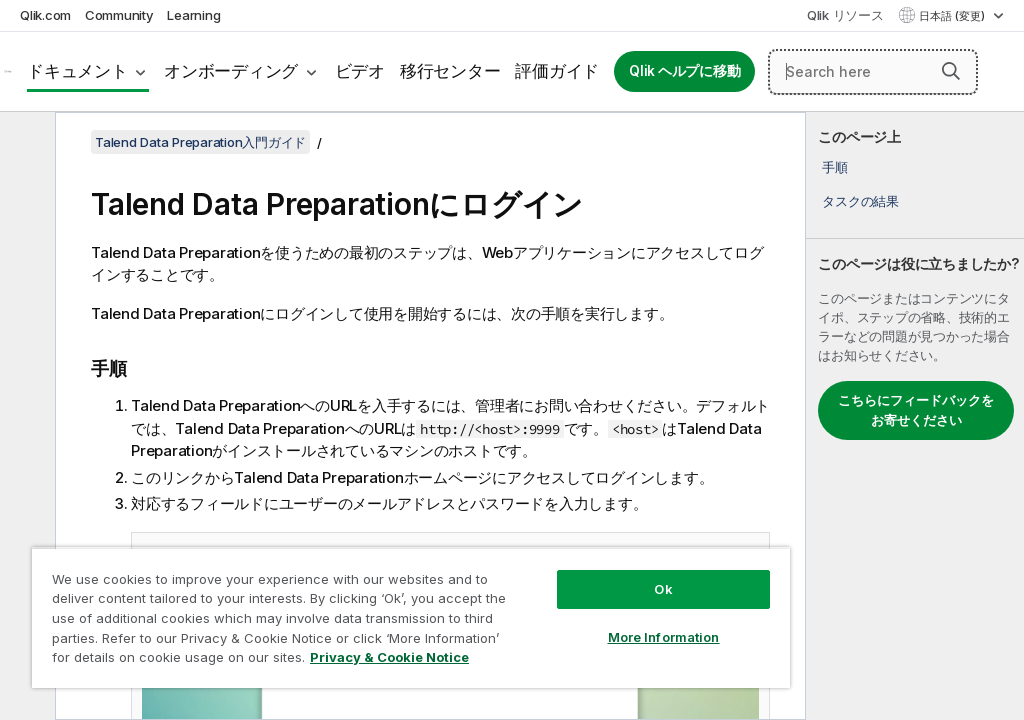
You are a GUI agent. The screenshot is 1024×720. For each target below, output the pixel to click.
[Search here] (873, 72)
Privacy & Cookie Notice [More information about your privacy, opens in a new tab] (389, 657)
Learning (193, 15)
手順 (835, 167)
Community (119, 15)
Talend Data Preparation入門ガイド (200, 142)
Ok (663, 589)
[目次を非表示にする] (25, 143)
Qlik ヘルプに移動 (684, 71)
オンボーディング (231, 71)
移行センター (450, 71)
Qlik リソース (845, 15)
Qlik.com (45, 15)
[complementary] (915, 416)
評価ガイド (557, 71)
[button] (951, 71)
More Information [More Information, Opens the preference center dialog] (664, 637)
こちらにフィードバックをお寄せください (916, 410)
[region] (411, 617)
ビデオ (360, 71)
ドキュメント (77, 71)
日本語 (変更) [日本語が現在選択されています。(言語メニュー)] (953, 16)
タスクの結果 (860, 201)
